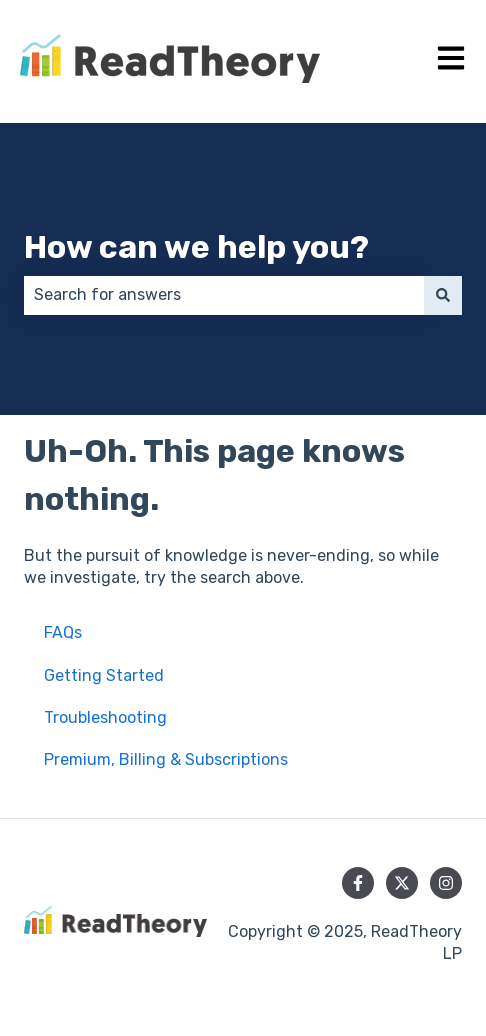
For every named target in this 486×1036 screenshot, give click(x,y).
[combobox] (224, 295)
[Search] (443, 295)
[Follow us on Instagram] (446, 883)
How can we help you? (196, 247)
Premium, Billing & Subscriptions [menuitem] (166, 759)
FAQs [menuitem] (63, 632)
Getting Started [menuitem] (104, 675)
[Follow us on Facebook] (358, 883)
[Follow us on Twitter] (402, 883)
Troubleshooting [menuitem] (105, 717)
